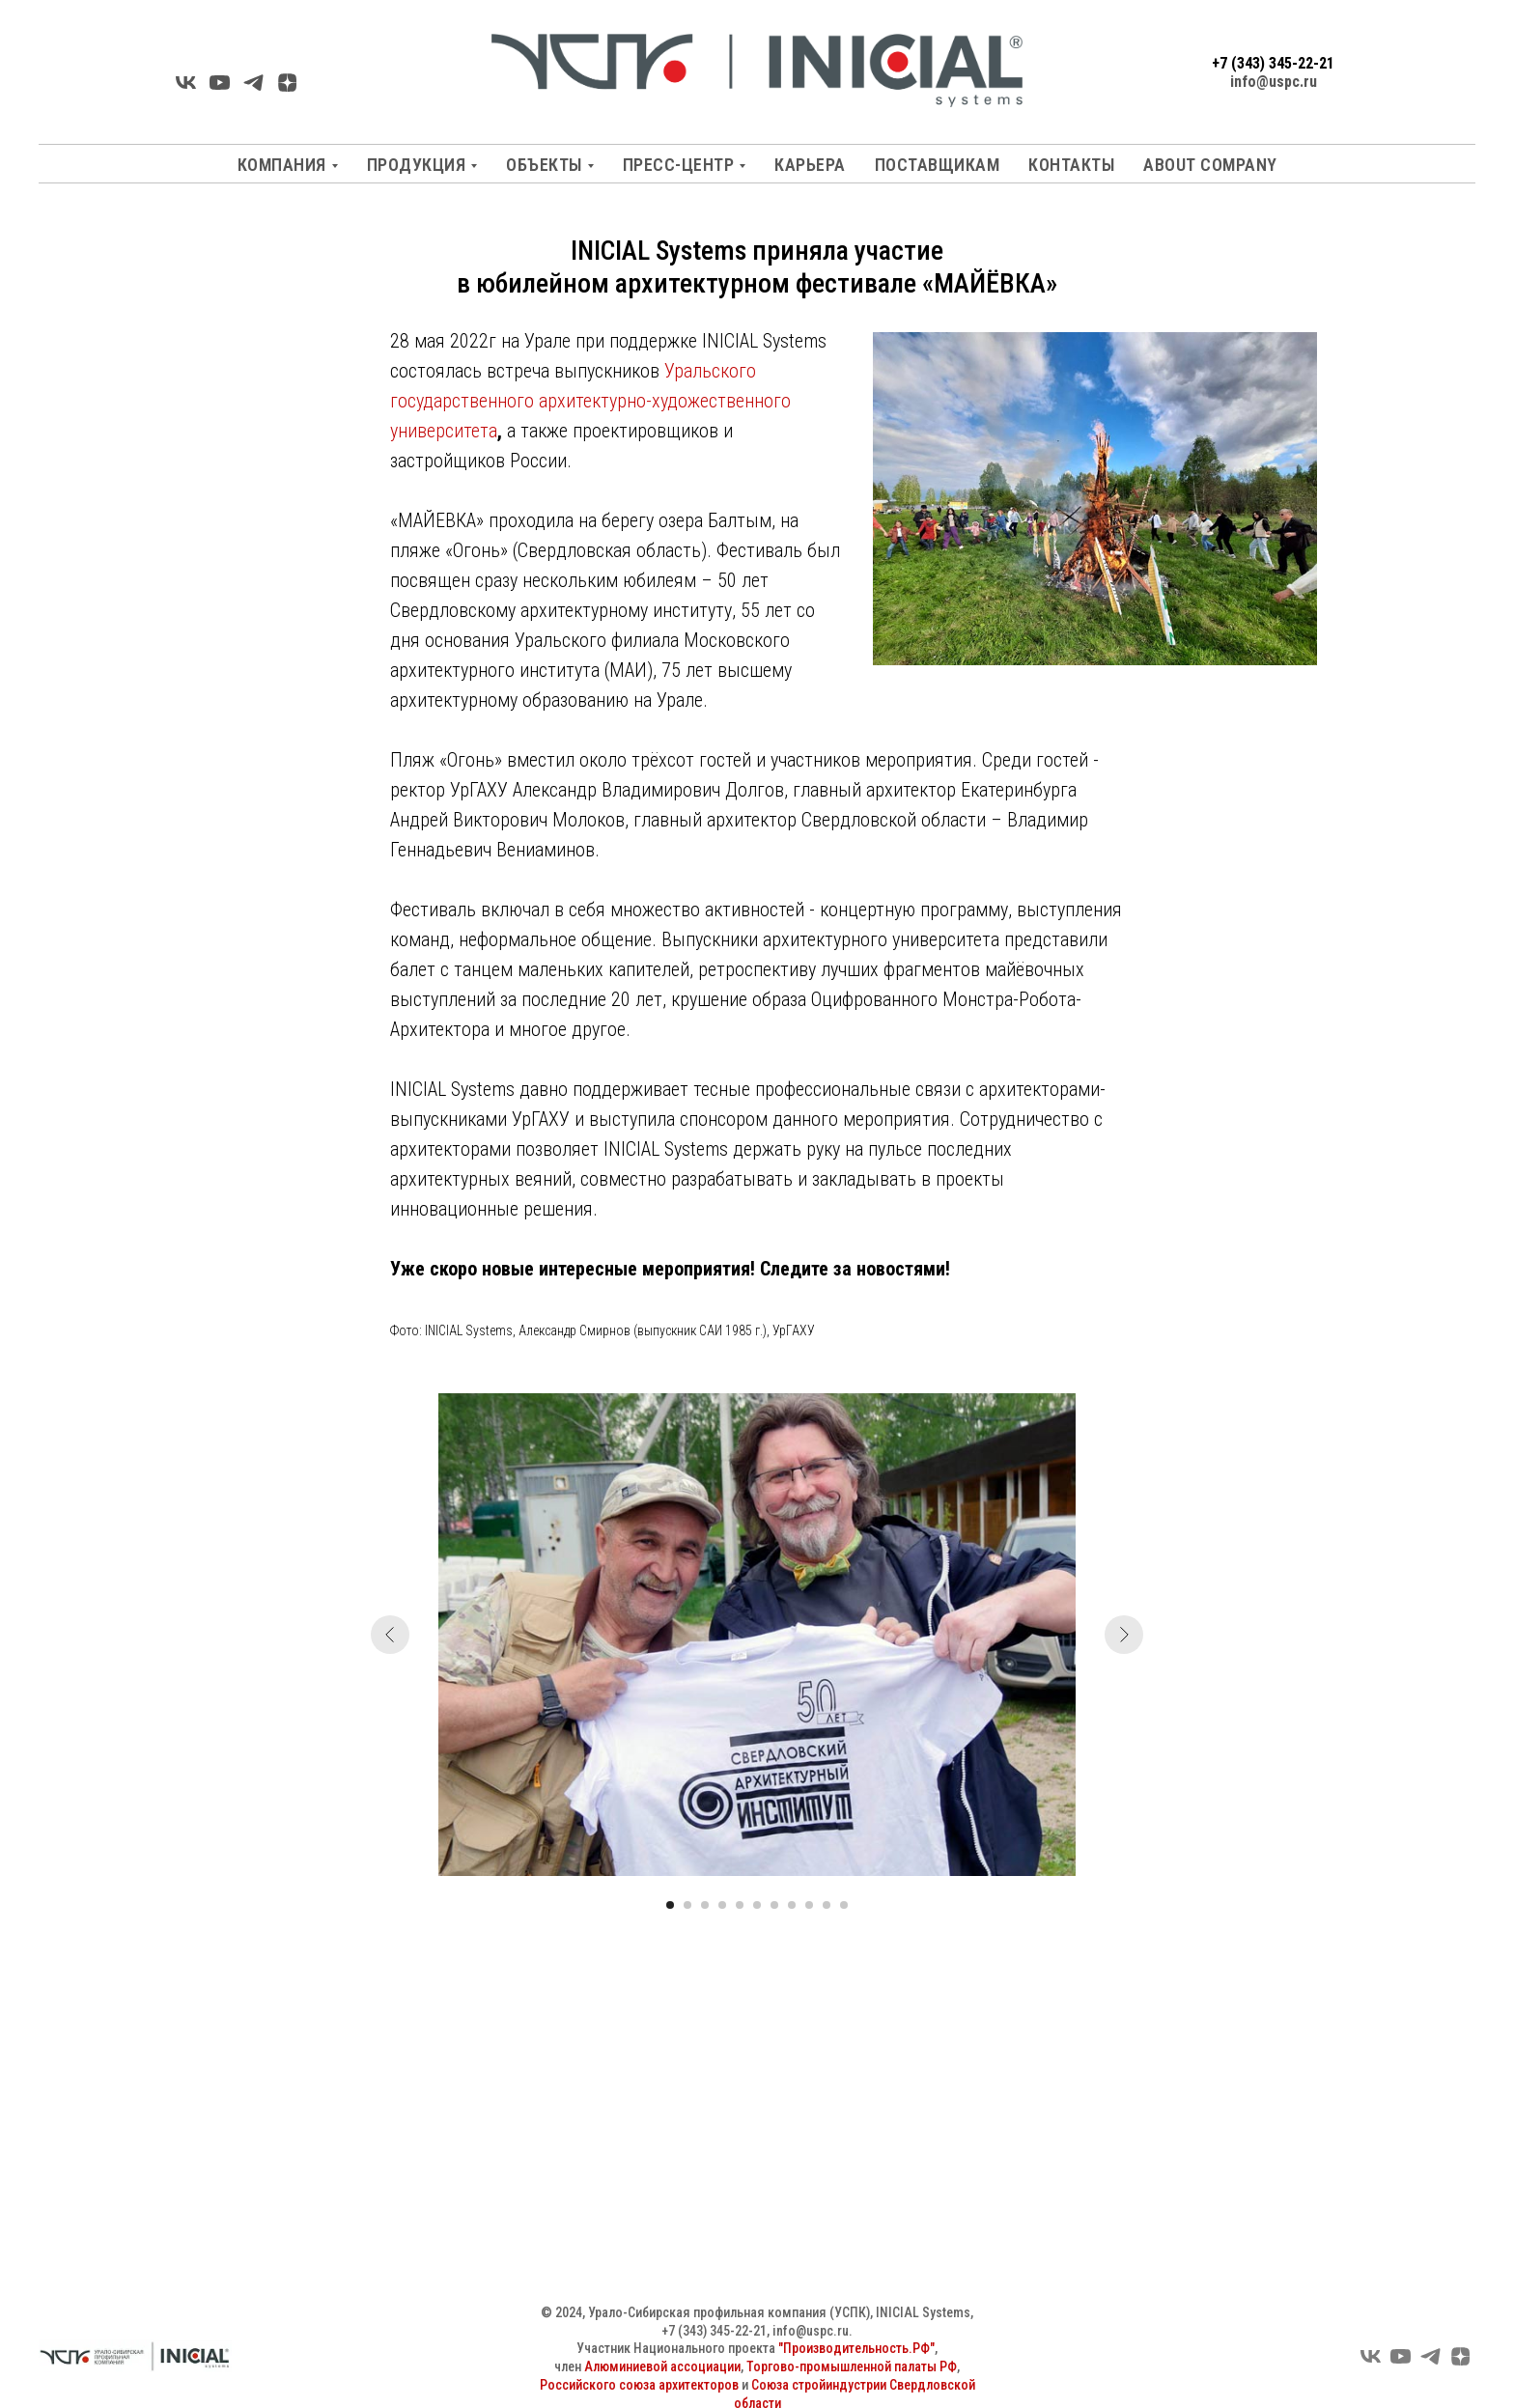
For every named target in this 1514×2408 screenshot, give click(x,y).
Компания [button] (282, 164)
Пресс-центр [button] (679, 164)
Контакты (1071, 164)
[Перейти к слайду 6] (757, 1905)
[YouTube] (220, 89)
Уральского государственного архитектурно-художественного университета (590, 400)
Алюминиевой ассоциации (662, 2366)
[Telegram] (1430, 2363)
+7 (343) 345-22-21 (1273, 63)
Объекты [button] (544, 164)
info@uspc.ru (1273, 81)
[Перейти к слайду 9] (809, 1905)
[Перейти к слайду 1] (670, 1905)
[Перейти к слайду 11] (844, 1905)
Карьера (810, 164)
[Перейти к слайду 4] (722, 1905)
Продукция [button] (416, 164)
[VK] (186, 89)
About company (1210, 164)
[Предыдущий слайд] (390, 1634)
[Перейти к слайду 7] (774, 1905)
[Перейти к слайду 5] (739, 1905)
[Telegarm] (253, 89)
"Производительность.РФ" (856, 2348)
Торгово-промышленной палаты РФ (851, 2366)
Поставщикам (937, 164)
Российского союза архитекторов (639, 2385)
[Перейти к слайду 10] (826, 1905)
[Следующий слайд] (1124, 1634)
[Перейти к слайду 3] (705, 1905)
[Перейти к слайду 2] (687, 1905)
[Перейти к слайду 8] (792, 1905)
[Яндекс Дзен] (287, 89)
